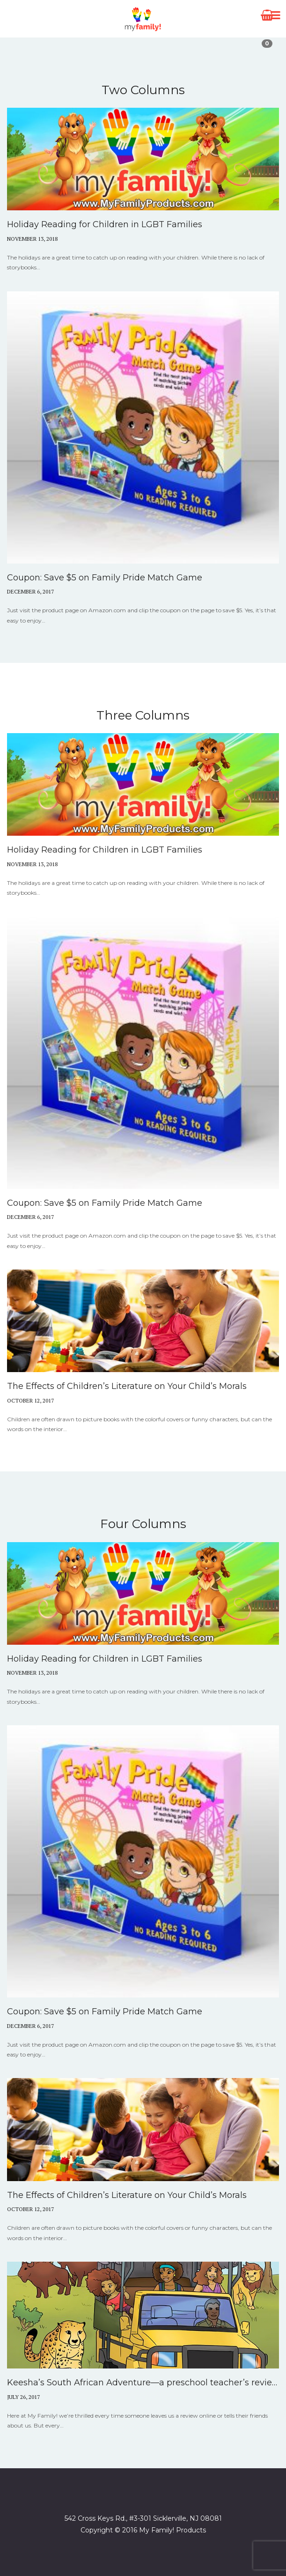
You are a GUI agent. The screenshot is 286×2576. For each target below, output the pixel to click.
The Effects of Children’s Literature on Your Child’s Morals (127, 1386)
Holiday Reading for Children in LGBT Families (104, 224)
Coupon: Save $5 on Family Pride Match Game (104, 577)
